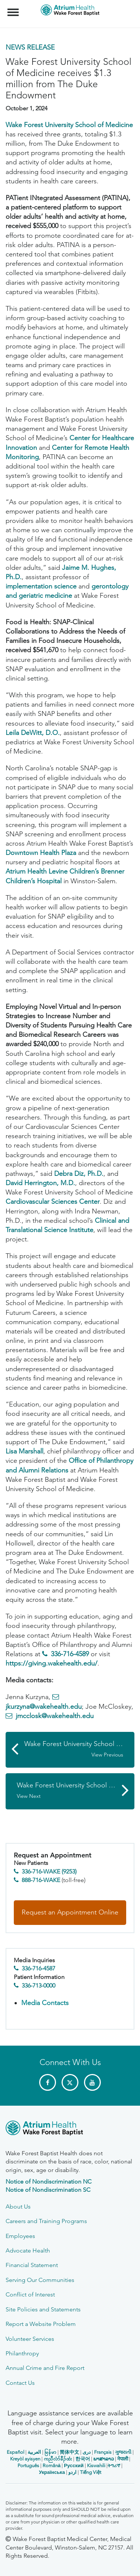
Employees (20, 2235)
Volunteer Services (30, 2338)
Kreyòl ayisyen (25, 2459)
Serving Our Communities (40, 2279)
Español (15, 2452)
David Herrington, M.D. (40, 1183)
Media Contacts (45, 2003)
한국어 (82, 2459)
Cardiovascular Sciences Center (53, 1201)
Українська (52, 2472)
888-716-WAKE (41, 1880)
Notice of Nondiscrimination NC (48, 2181)
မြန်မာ (50, 2452)
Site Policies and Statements (43, 2309)
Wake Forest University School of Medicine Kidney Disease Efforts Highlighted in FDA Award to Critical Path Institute (79, 1749)
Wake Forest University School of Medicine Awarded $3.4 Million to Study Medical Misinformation (75, 1790)
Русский (74, 2465)
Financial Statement (32, 2265)
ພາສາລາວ (103, 2459)
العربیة (34, 2452)
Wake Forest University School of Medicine (69, 125)
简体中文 (69, 2452)
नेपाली (122, 2459)
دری (87, 2452)
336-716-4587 (38, 1968)
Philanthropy (22, 2353)
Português (28, 2465)
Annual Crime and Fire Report (45, 2367)
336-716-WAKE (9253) (49, 1871)
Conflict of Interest (30, 2294)
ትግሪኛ (114, 2465)
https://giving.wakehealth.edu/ (51, 1663)
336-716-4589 (70, 1654)
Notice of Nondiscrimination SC (48, 2189)
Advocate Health (28, 2250)
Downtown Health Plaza (42, 853)
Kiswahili (96, 2465)
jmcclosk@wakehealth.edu (55, 1716)
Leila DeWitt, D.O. (33, 733)
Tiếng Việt (90, 2472)
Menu (14, 8)
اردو (72, 2472)
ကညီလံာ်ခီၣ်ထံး (58, 2459)
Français (103, 2452)
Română (51, 2465)
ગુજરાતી (123, 2452)
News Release (30, 47)
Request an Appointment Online (70, 1912)
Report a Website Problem (41, 2323)
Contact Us (20, 2382)
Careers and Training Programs (46, 2221)
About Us (18, 2206)
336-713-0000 (38, 1985)
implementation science (41, 586)
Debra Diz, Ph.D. (78, 1173)
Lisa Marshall (24, 1451)
